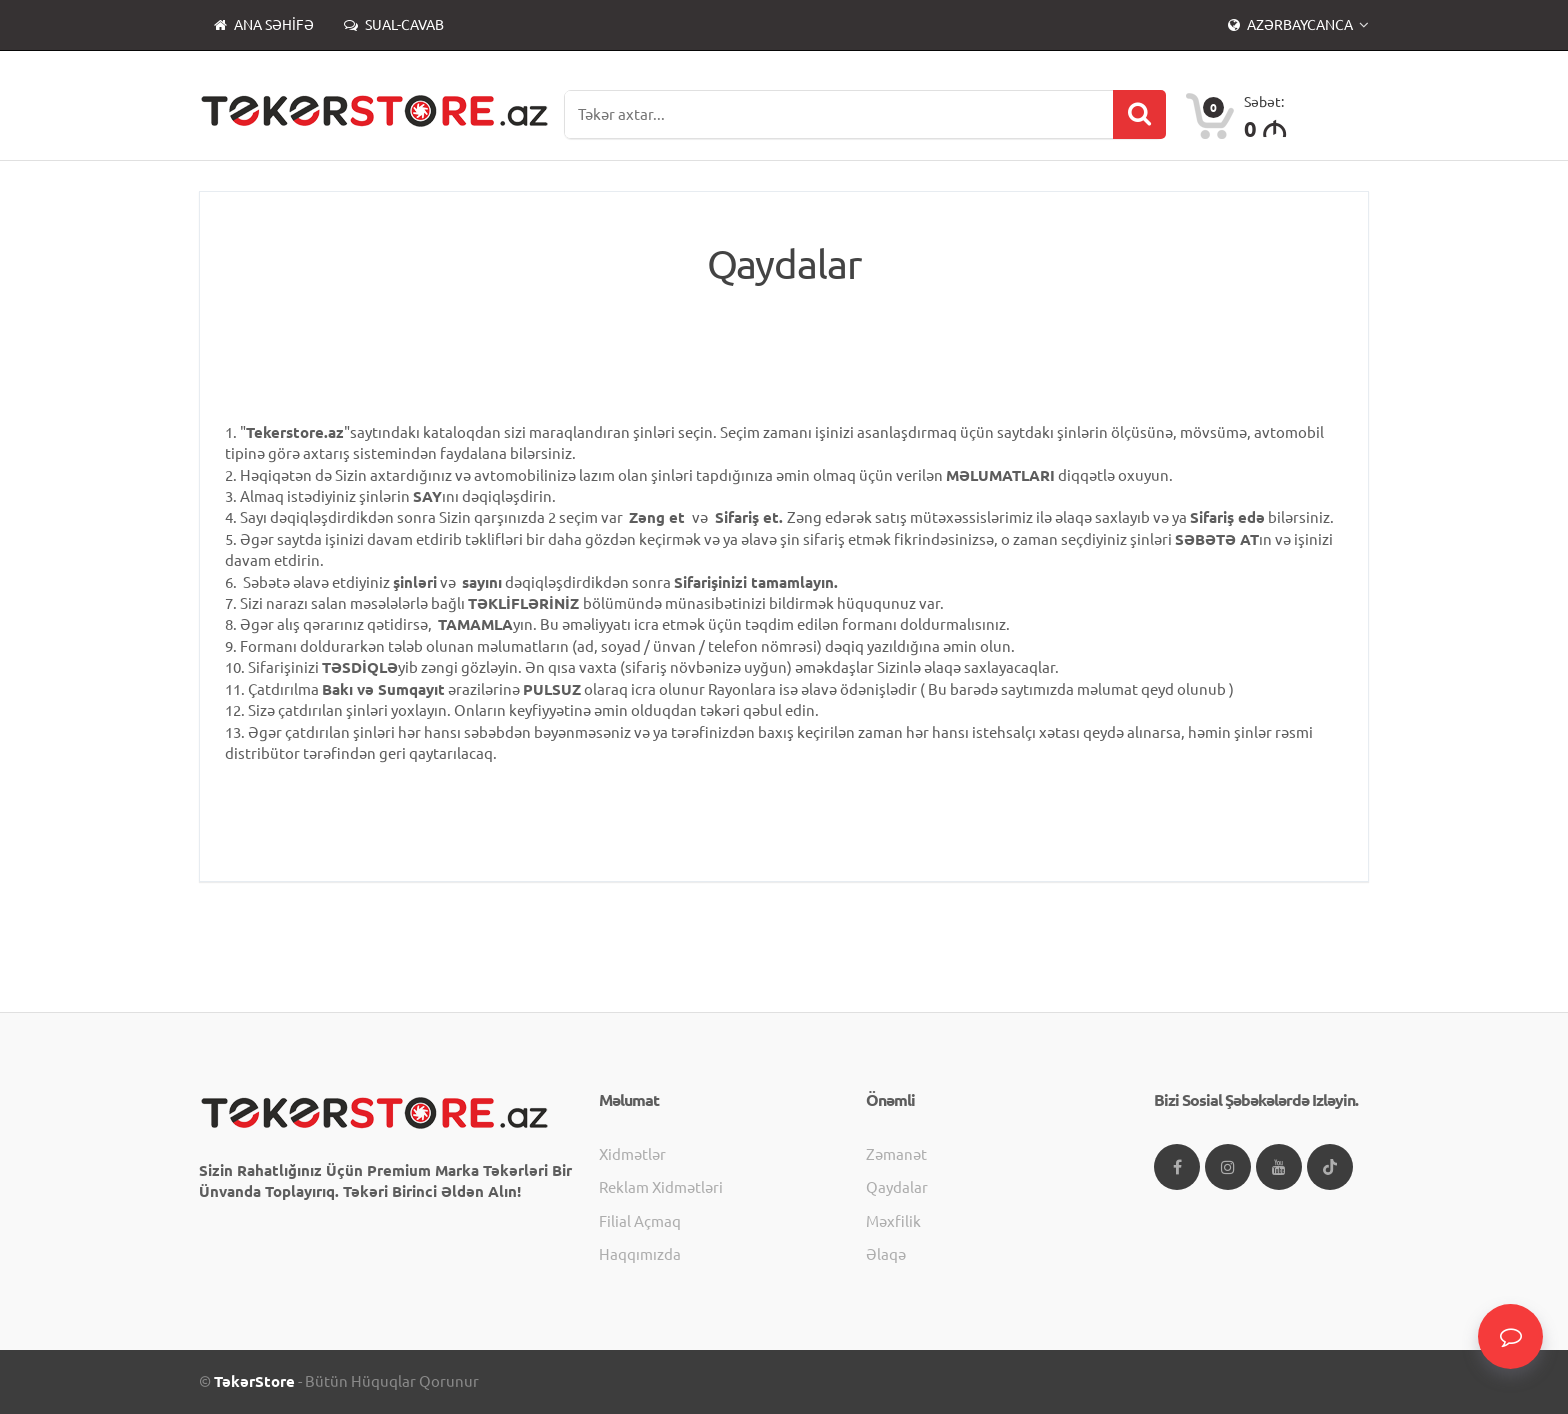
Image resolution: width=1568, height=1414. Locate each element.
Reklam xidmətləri (661, 1187)
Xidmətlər (632, 1154)
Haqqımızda (640, 1254)
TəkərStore (254, 1381)
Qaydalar (897, 1187)
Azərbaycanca (1292, 25)
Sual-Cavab (394, 25)
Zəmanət (896, 1154)
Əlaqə (886, 1254)
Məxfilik (893, 1221)
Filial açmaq (640, 1221)
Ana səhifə (264, 25)
